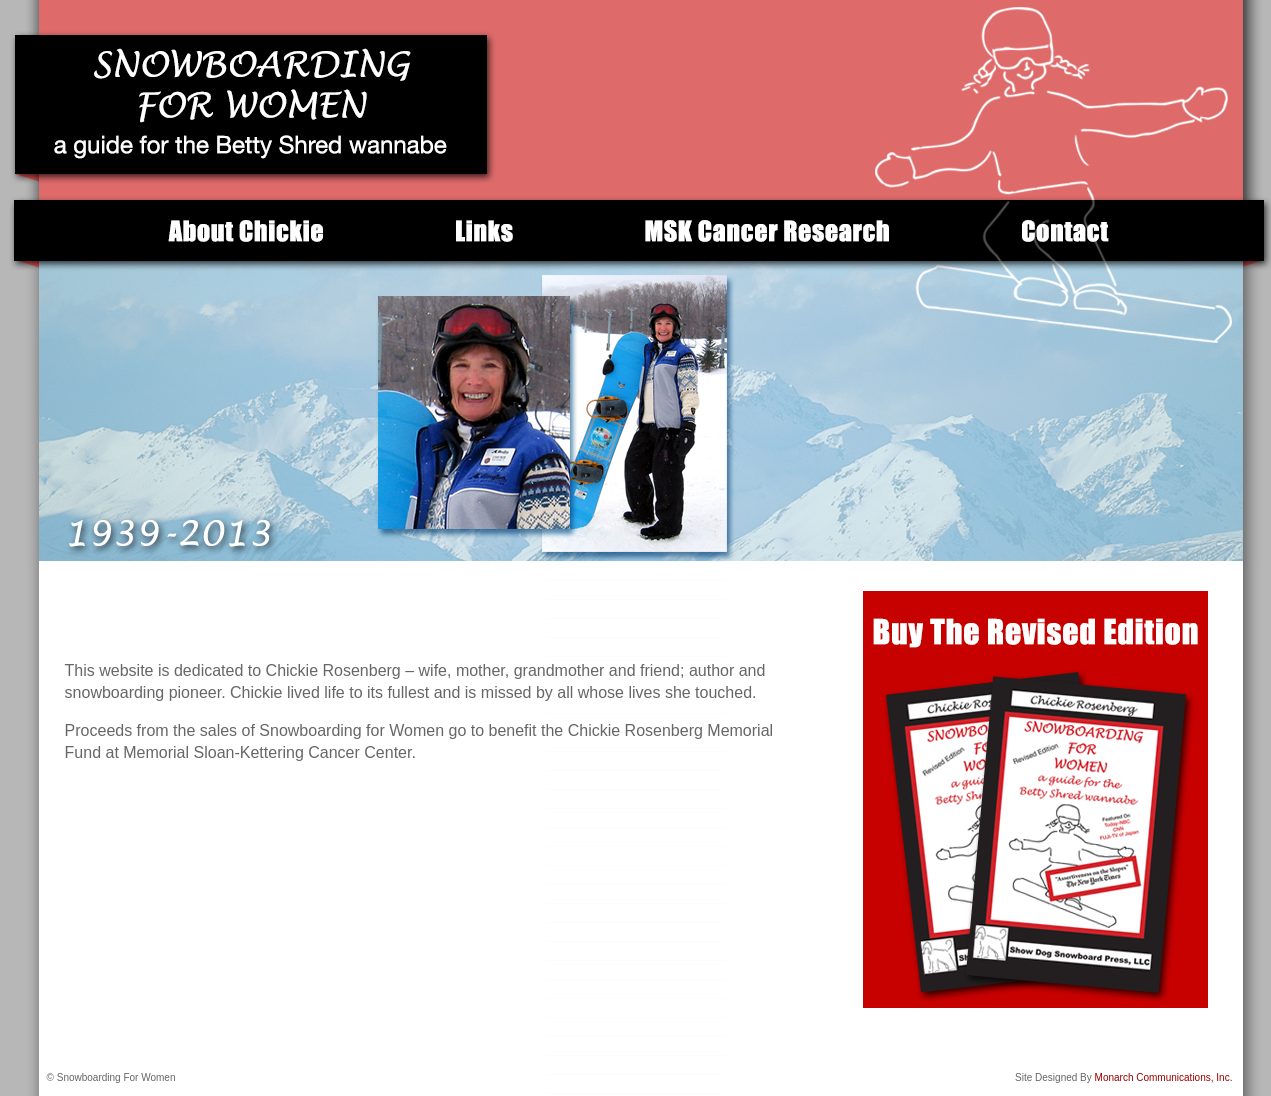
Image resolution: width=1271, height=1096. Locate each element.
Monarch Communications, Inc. (1162, 1077)
